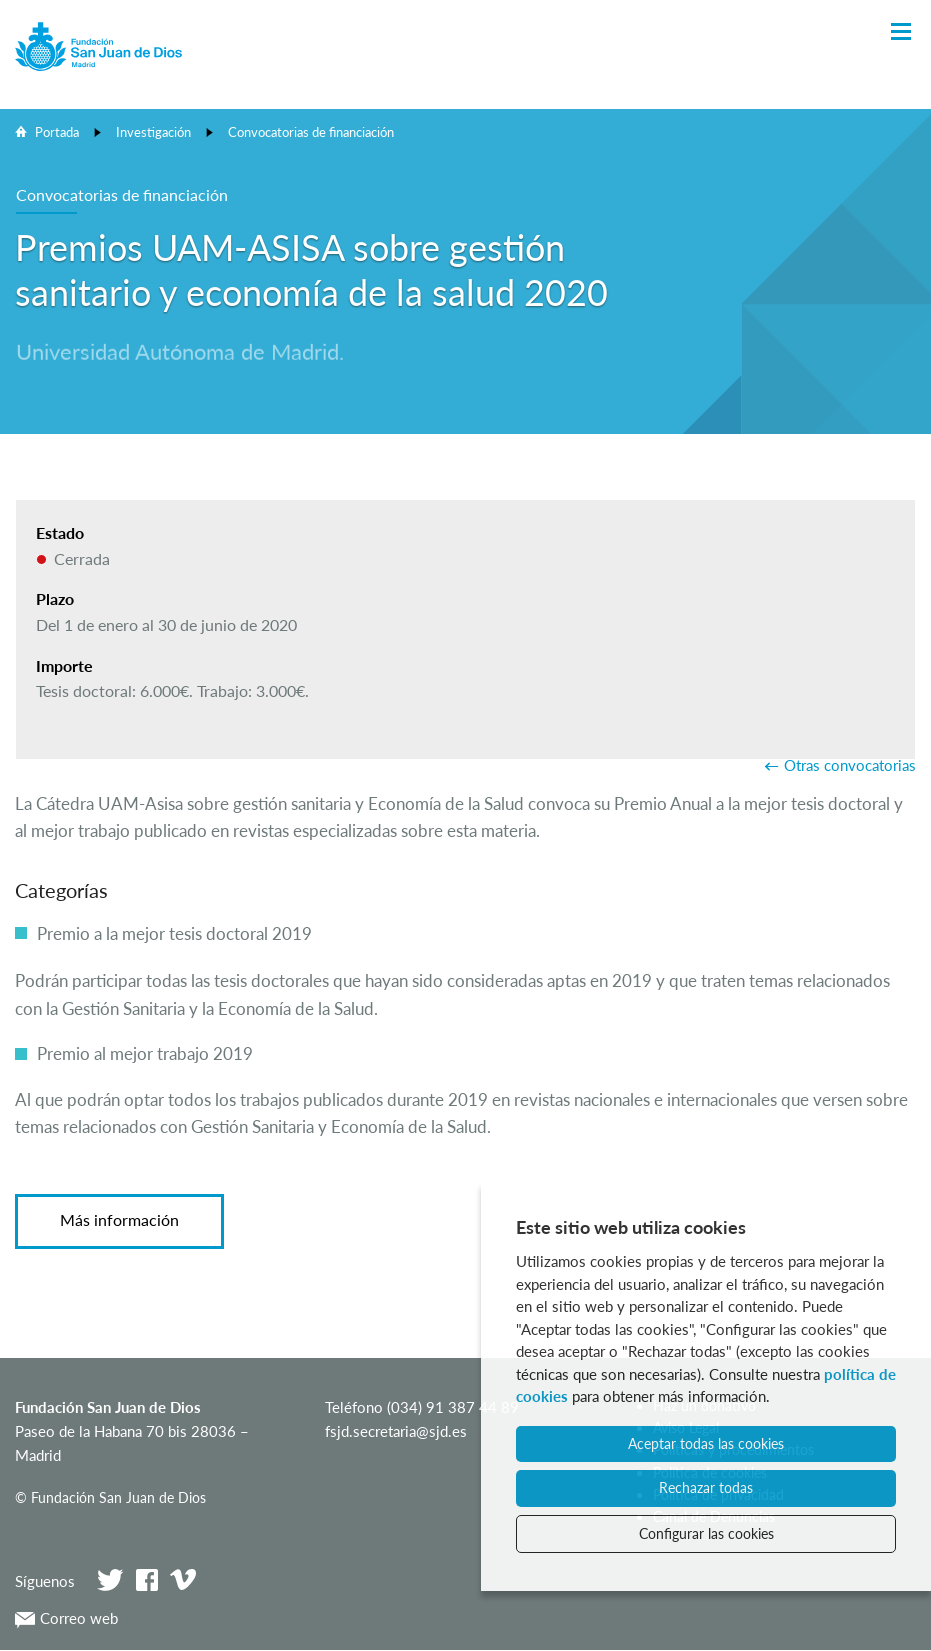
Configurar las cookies (706, 1533)
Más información (119, 1219)
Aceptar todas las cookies (706, 1443)
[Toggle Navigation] (901, 32)
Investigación (153, 132)
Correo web (66, 1618)
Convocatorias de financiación (311, 132)
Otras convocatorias (850, 765)
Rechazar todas (706, 1487)
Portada (57, 132)
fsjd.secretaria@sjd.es (396, 1431)
